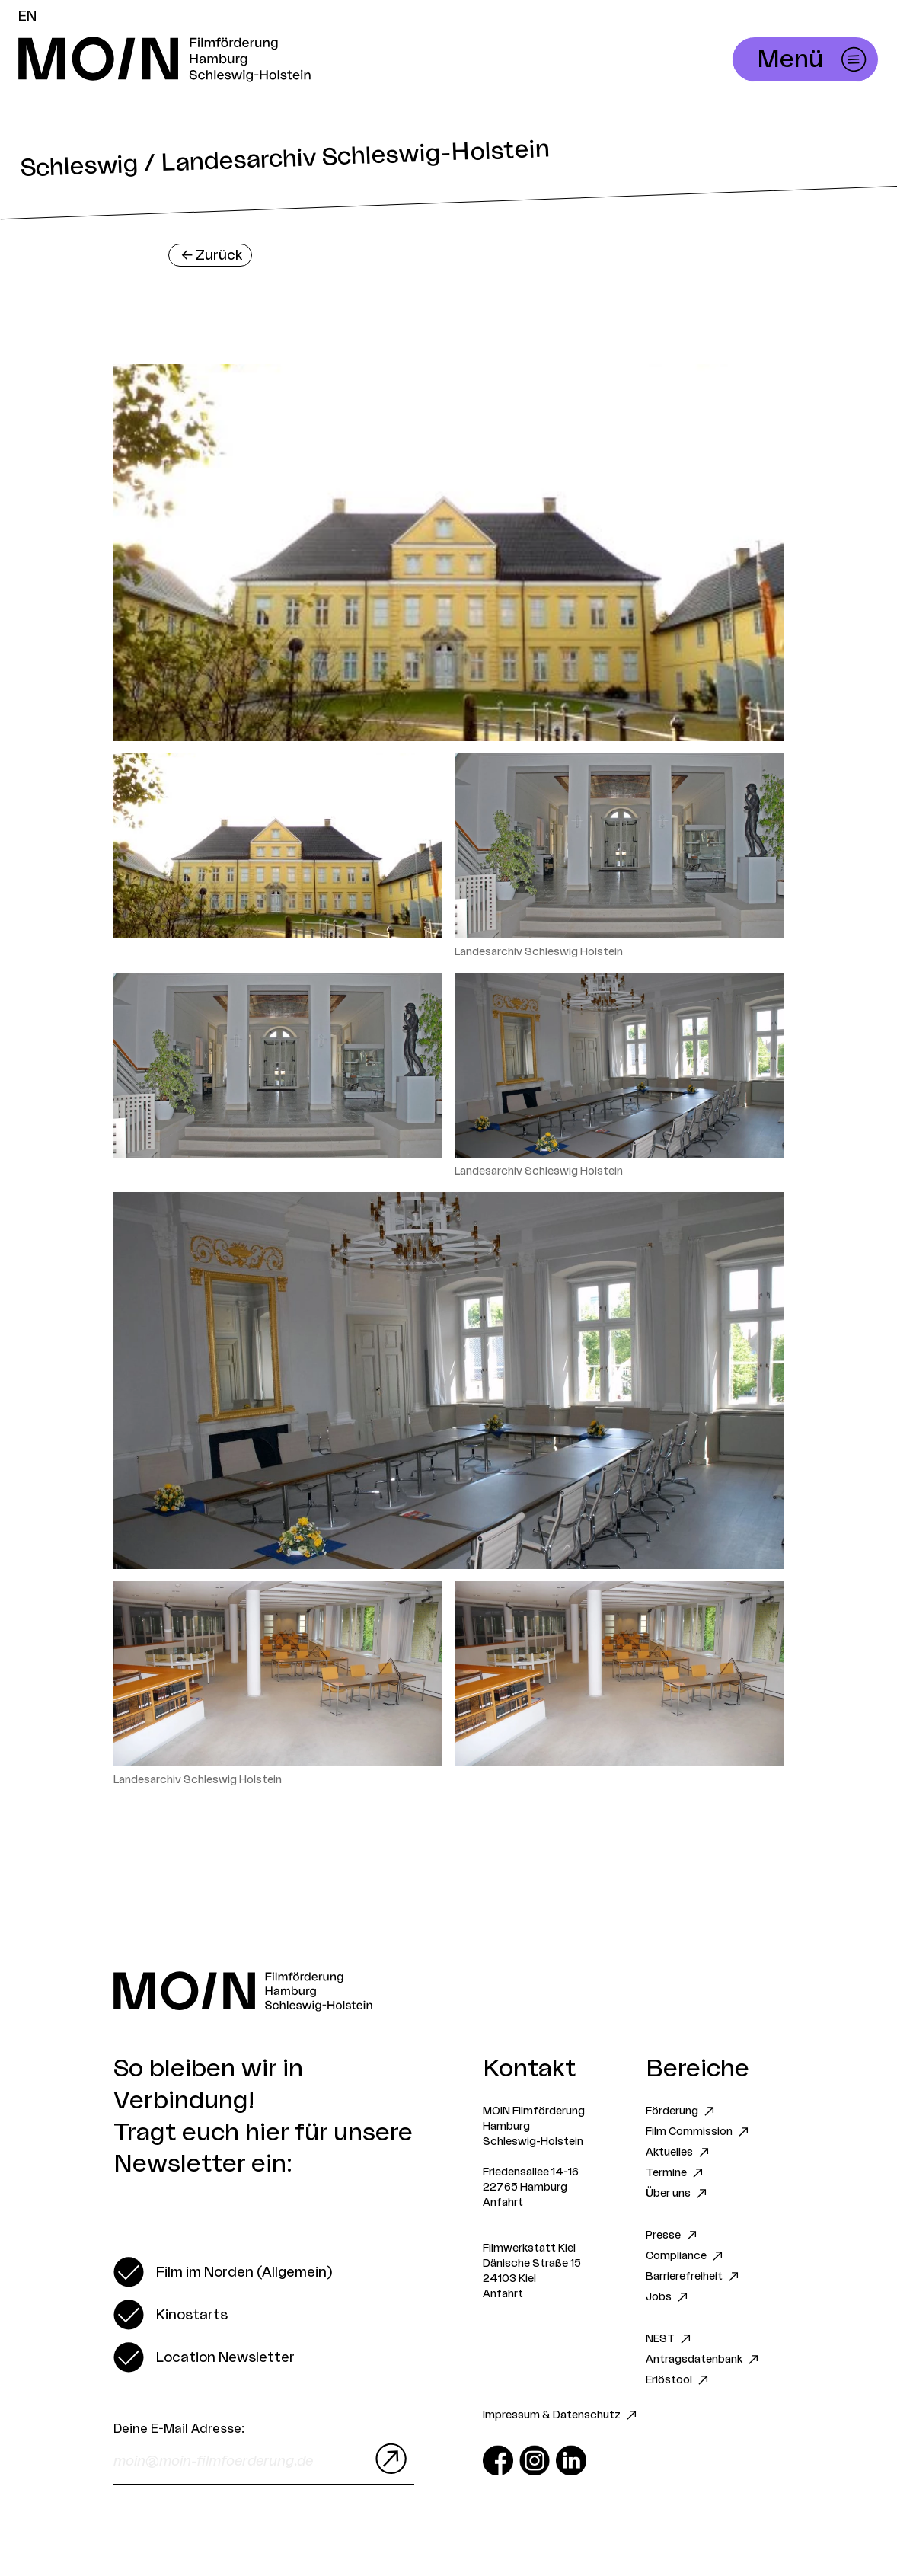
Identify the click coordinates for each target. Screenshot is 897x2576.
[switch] (222, 2272)
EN (27, 16)
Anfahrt (503, 2202)
